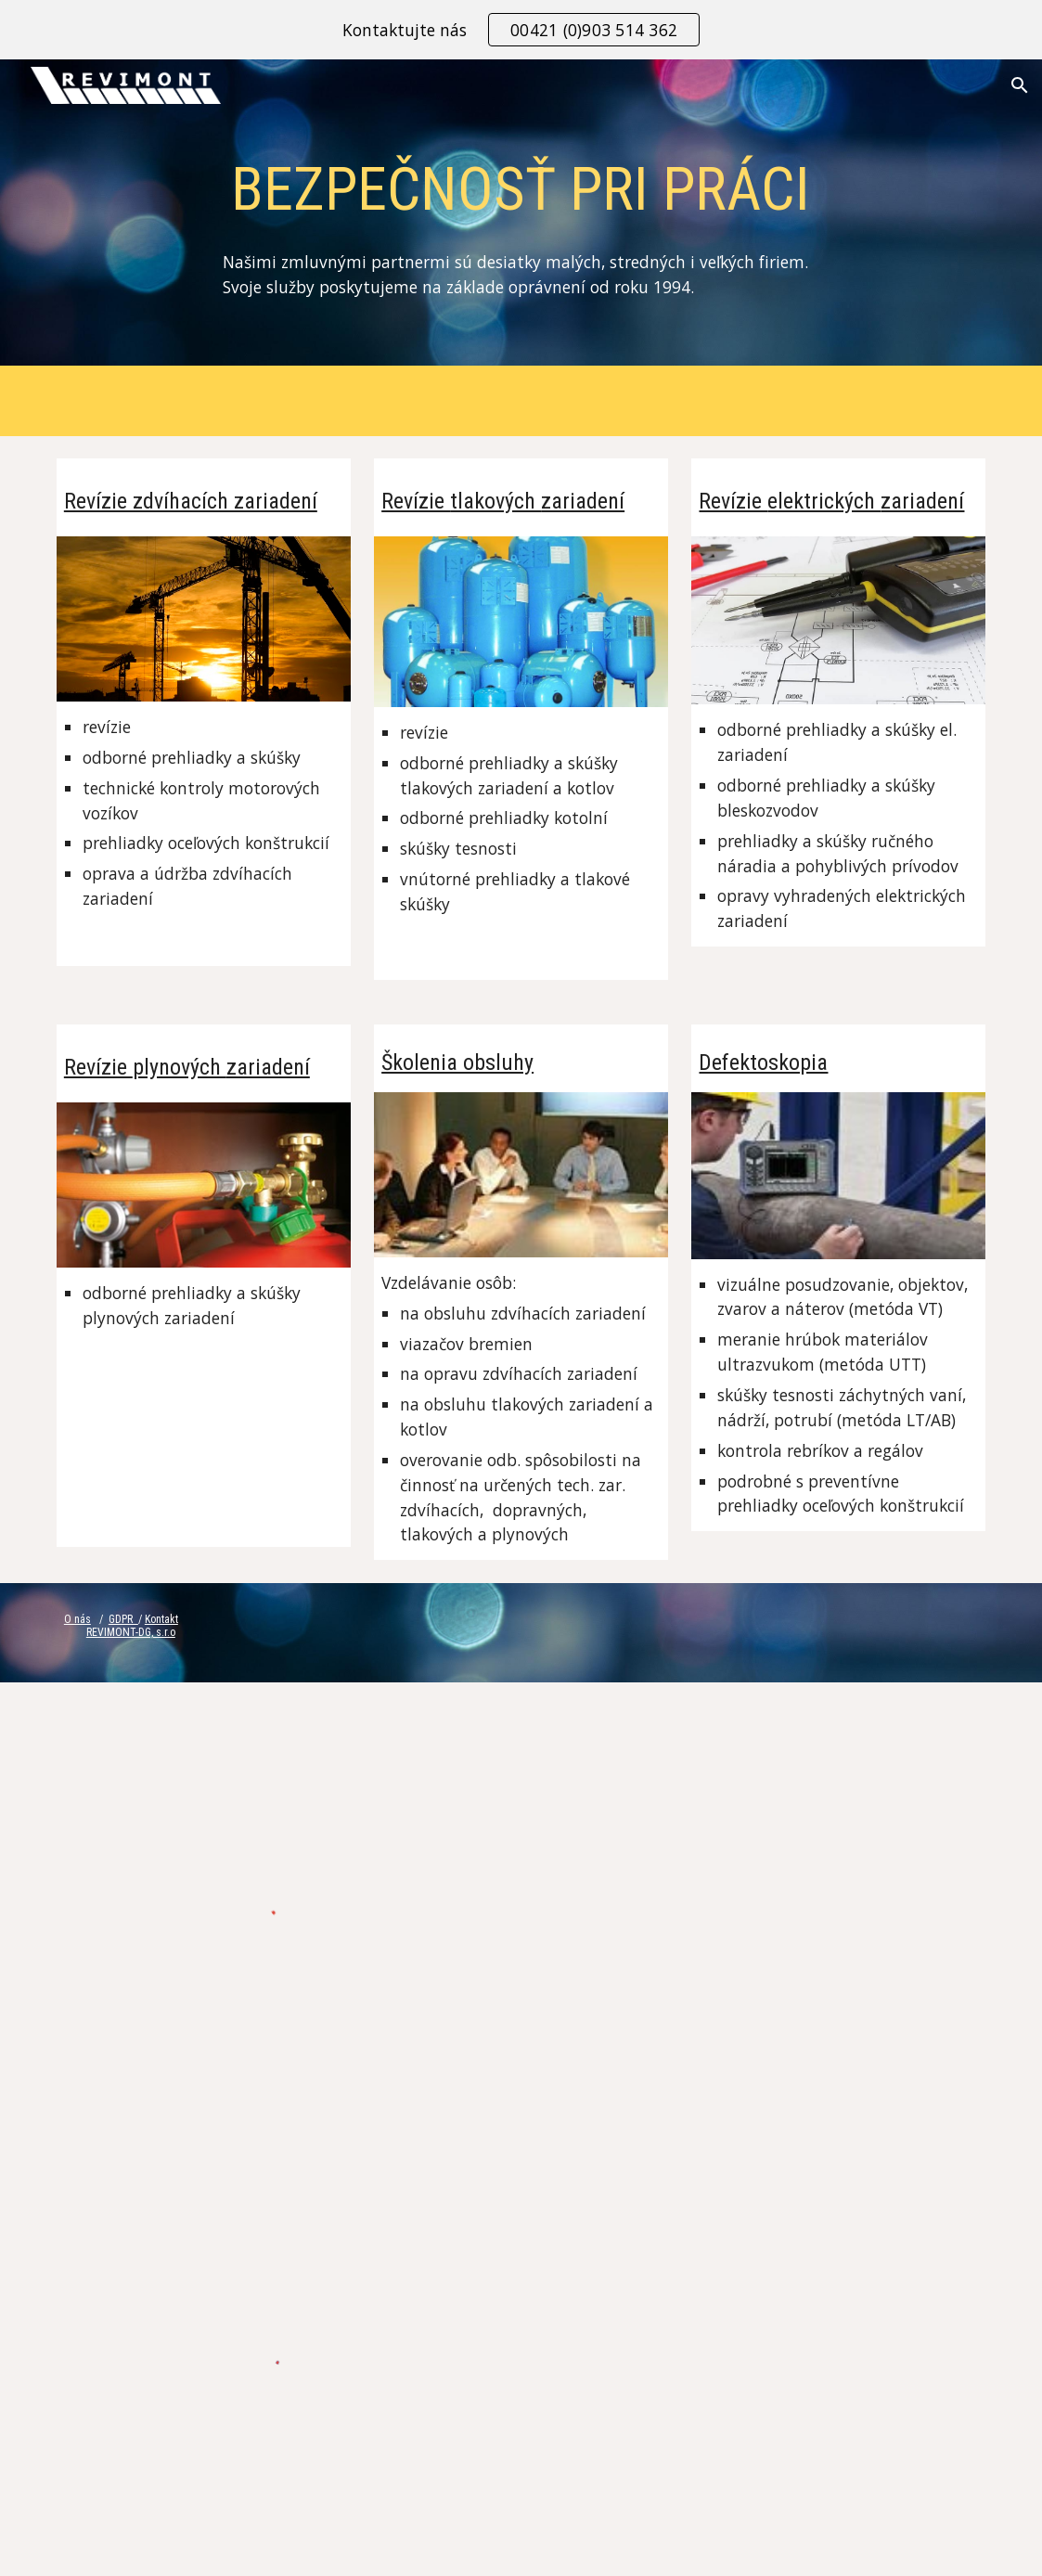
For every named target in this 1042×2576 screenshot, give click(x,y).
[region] (521, 29)
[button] (1019, 85)
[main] (521, 217)
